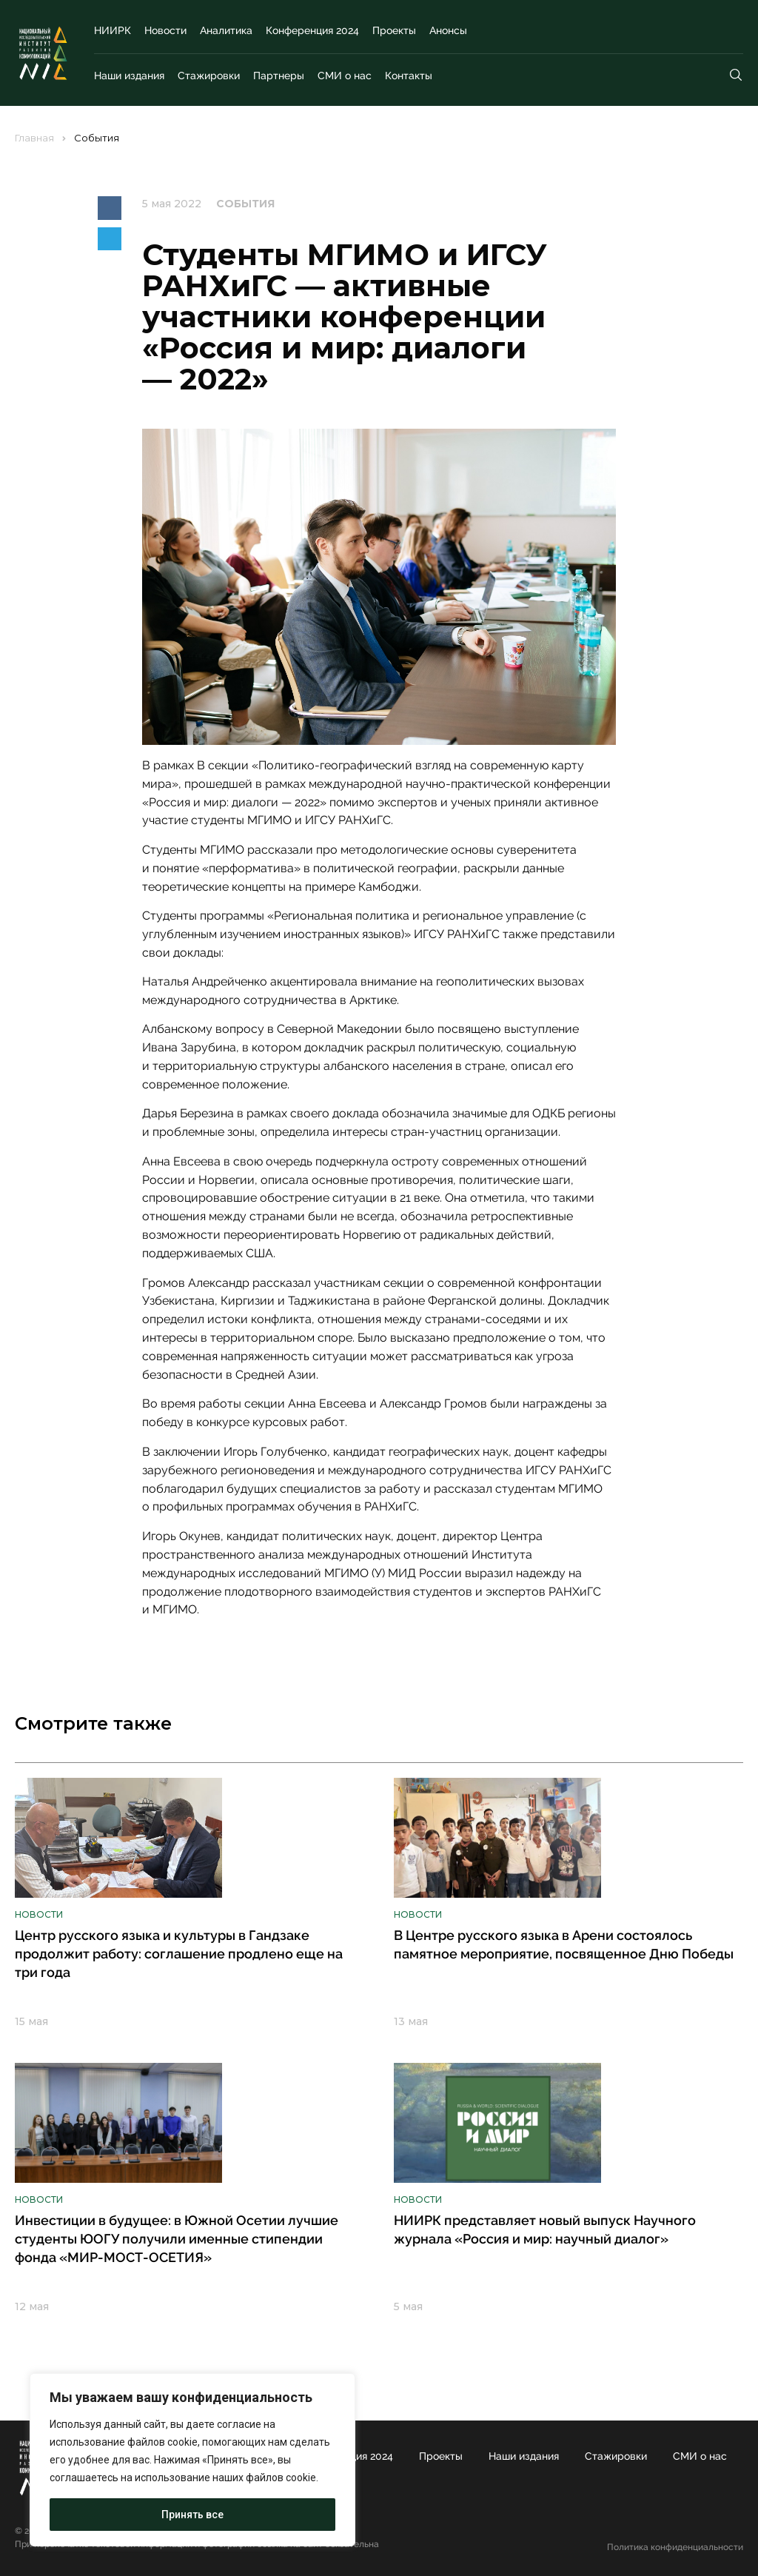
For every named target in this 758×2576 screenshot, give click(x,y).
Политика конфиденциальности (675, 2547)
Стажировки (209, 75)
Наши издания (129, 75)
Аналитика (226, 30)
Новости (165, 30)
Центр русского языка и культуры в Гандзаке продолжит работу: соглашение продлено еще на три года (179, 1953)
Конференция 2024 (312, 30)
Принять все (192, 2514)
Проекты (394, 30)
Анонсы (448, 30)
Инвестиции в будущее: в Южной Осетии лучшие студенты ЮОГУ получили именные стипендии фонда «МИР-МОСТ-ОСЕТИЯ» (176, 2238)
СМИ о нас (345, 75)
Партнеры (278, 75)
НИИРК (112, 30)
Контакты (408, 75)
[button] (109, 208)
